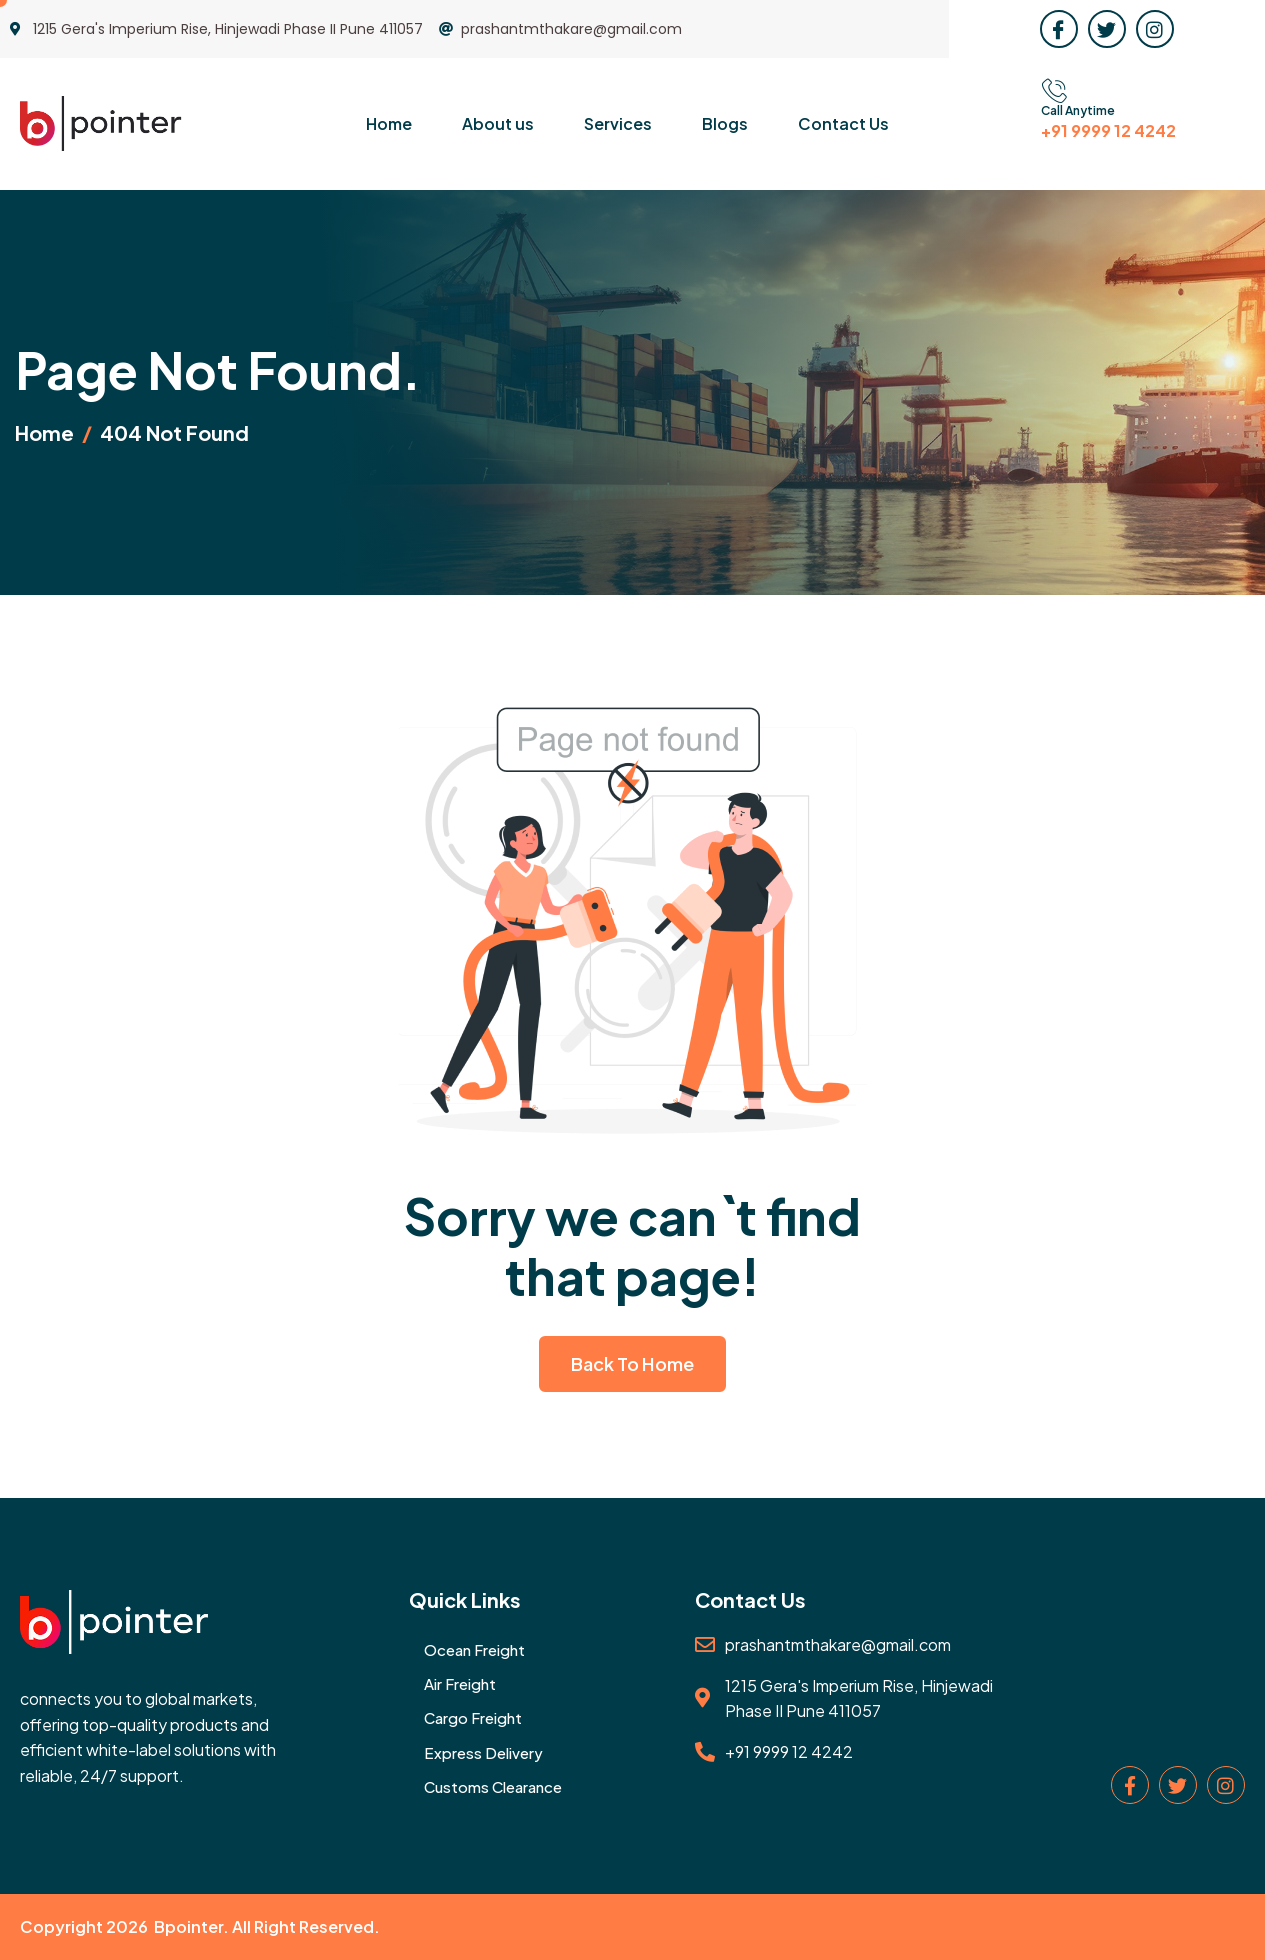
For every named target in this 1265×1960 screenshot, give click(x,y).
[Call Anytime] (1054, 91)
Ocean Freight (474, 1649)
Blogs (725, 123)
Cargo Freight (473, 1717)
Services (618, 123)
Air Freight (460, 1683)
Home (389, 123)
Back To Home (632, 1363)
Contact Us (843, 123)
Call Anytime (1078, 110)
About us (498, 123)
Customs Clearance (493, 1786)
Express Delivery (483, 1752)
